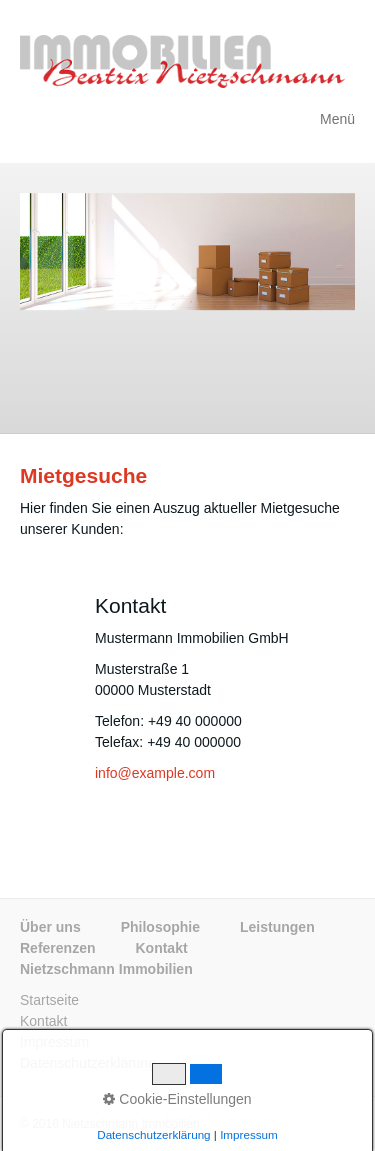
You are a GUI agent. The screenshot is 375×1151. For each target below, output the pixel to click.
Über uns (50, 927)
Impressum (54, 1042)
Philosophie (160, 927)
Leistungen (277, 927)
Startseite (49, 1000)
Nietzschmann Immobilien (106, 969)
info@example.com (155, 773)
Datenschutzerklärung (88, 1063)
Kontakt (161, 948)
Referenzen (57, 948)
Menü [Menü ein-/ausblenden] (337, 119)
